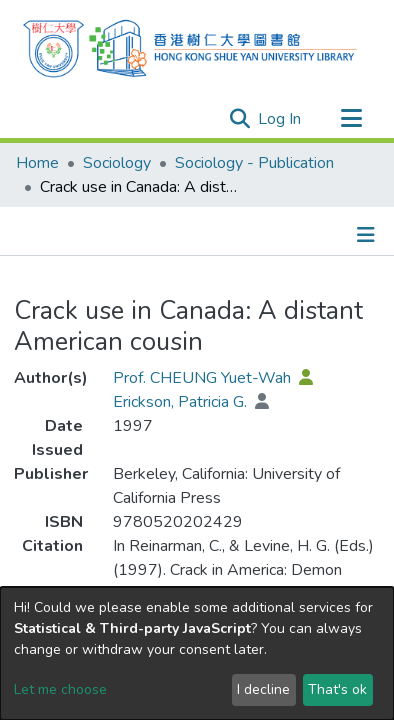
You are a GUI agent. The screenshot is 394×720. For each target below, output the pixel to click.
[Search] (173, 118)
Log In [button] (280, 119)
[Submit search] (239, 119)
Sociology (117, 163)
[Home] (190, 46)
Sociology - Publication (254, 163)
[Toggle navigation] (351, 119)
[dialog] (197, 653)
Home (37, 163)
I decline (263, 689)
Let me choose (60, 689)
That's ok (337, 689)
